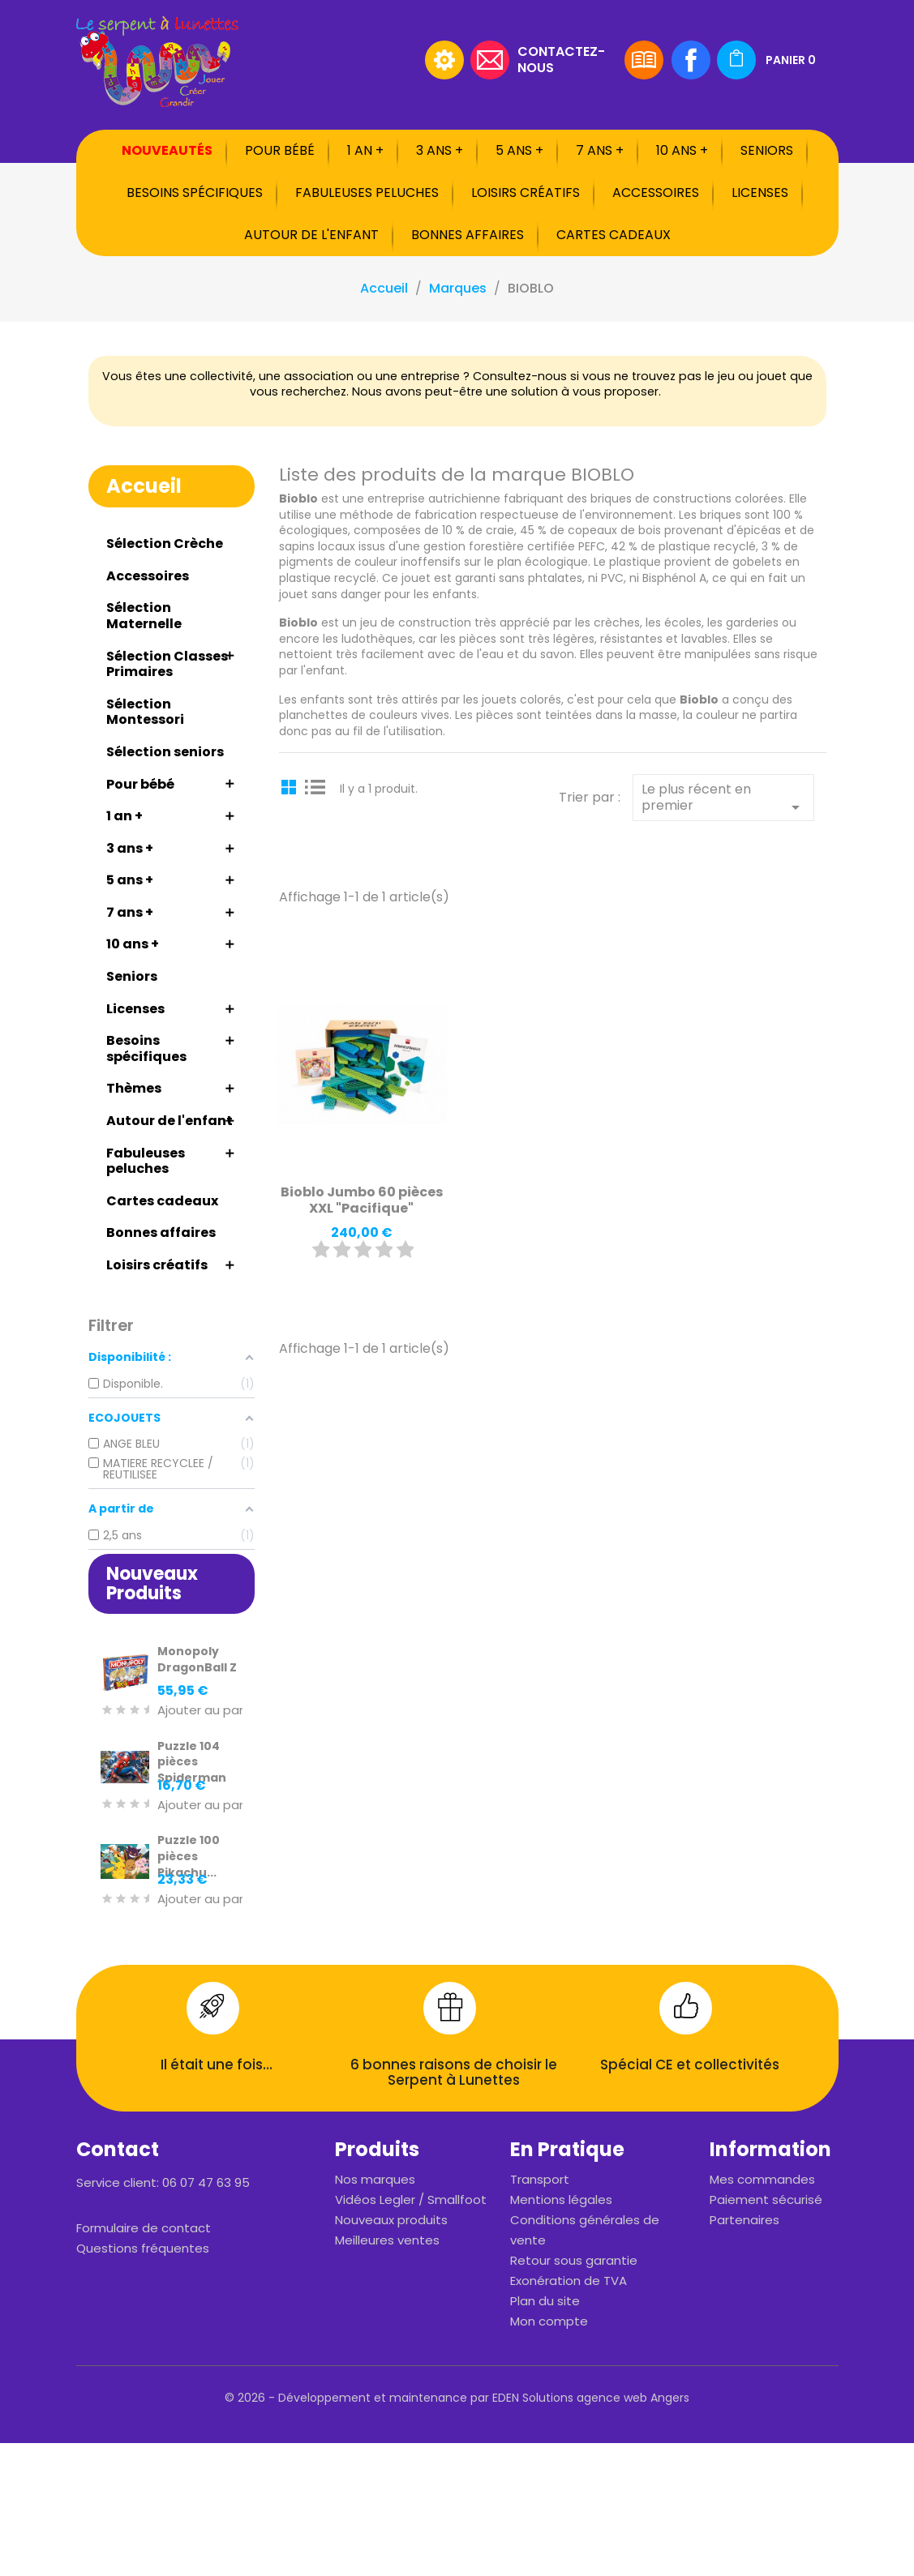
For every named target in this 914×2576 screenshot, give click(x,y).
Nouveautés (167, 150)
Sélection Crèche (164, 543)
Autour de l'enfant (311, 234)
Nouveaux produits (391, 2219)
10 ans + (682, 150)
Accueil (144, 486)
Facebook (691, 60)
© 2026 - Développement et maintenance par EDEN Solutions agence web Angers (457, 2398)
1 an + (365, 150)
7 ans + (600, 150)
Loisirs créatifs (525, 192)
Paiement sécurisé (766, 2199)
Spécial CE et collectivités (689, 2064)
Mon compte (549, 2321)
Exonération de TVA (568, 2280)
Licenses (760, 192)
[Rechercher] (315, 60)
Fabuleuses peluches (367, 192)
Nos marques (375, 2179)
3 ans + (439, 150)
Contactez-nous (561, 58)
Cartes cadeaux (613, 234)
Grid (291, 786)
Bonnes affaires (467, 234)
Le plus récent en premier (723, 798)
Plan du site (545, 2300)
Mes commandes (762, 2179)
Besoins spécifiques (195, 192)
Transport (539, 2179)
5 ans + (519, 150)
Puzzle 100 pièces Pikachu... (188, 1856)
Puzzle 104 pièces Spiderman (191, 1762)
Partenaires (744, 2219)
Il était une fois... (216, 2064)
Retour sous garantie (573, 2260)
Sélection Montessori (145, 712)
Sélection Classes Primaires (167, 664)
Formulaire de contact (143, 2227)
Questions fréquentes (142, 2248)
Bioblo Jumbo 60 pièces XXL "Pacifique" (362, 1200)
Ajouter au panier (209, 1710)
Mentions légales (561, 2199)
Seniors (766, 150)
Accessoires (655, 192)
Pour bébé (280, 150)
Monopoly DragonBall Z (197, 1659)
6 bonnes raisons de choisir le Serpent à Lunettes (453, 2072)
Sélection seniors (165, 751)
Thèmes (133, 1088)
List (315, 786)
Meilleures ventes (387, 2240)
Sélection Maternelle (144, 615)
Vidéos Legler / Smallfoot (411, 2199)
